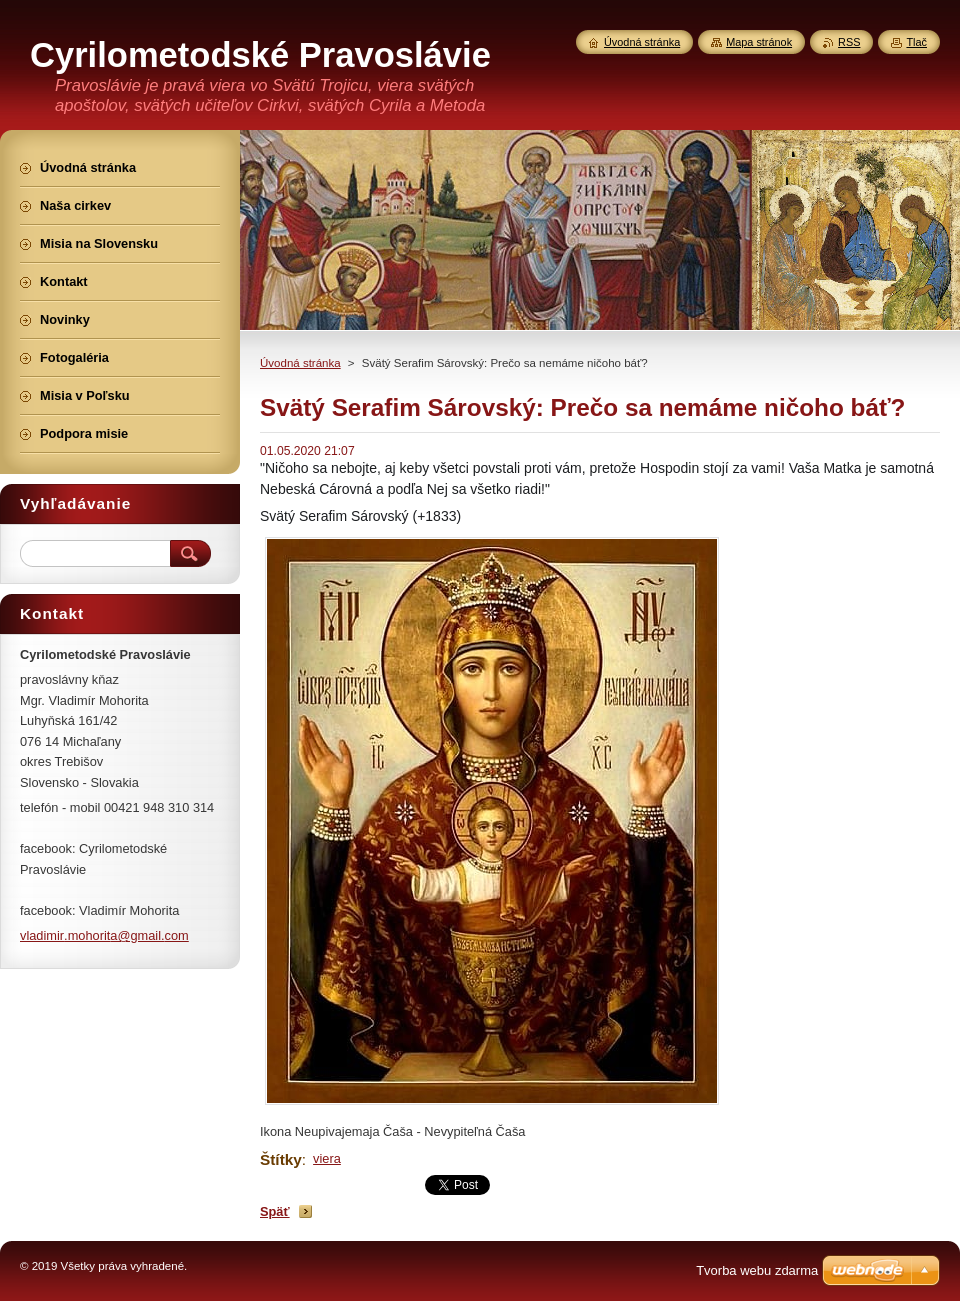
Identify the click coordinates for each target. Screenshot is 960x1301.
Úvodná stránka (300, 363)
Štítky (281, 1159)
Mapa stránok (759, 42)
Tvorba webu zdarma (757, 1270)
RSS (849, 42)
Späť (275, 1211)
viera (327, 1158)
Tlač (916, 42)
